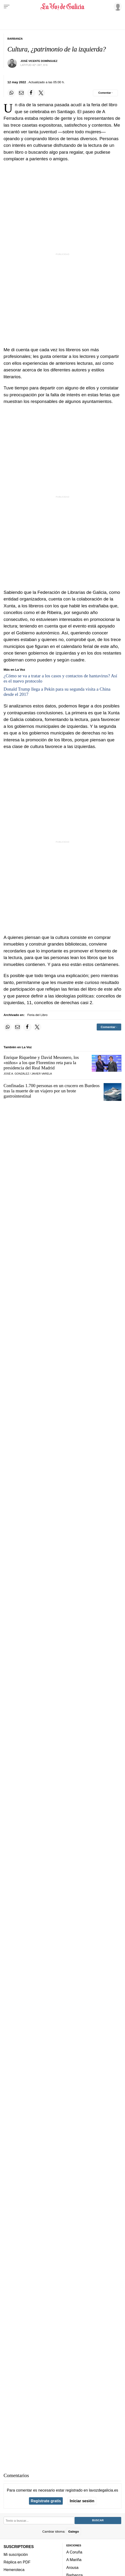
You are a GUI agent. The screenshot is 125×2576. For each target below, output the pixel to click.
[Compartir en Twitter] (41, 93)
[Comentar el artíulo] (105, 93)
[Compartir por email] (21, 93)
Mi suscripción (16, 2554)
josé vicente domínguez (39, 61)
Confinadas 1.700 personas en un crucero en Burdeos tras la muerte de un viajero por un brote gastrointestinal (52, 1091)
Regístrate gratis (46, 2501)
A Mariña (74, 2560)
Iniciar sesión (82, 2501)
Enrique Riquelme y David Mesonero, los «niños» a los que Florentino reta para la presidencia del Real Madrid (41, 1062)
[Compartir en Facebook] (31, 93)
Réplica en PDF (17, 2562)
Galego (73, 2531)
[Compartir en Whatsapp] (11, 93)
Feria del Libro (37, 1015)
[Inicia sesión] (117, 6)
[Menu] (6, 6)
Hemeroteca (14, 2569)
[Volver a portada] (62, 6)
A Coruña (74, 2552)
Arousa (72, 2567)
